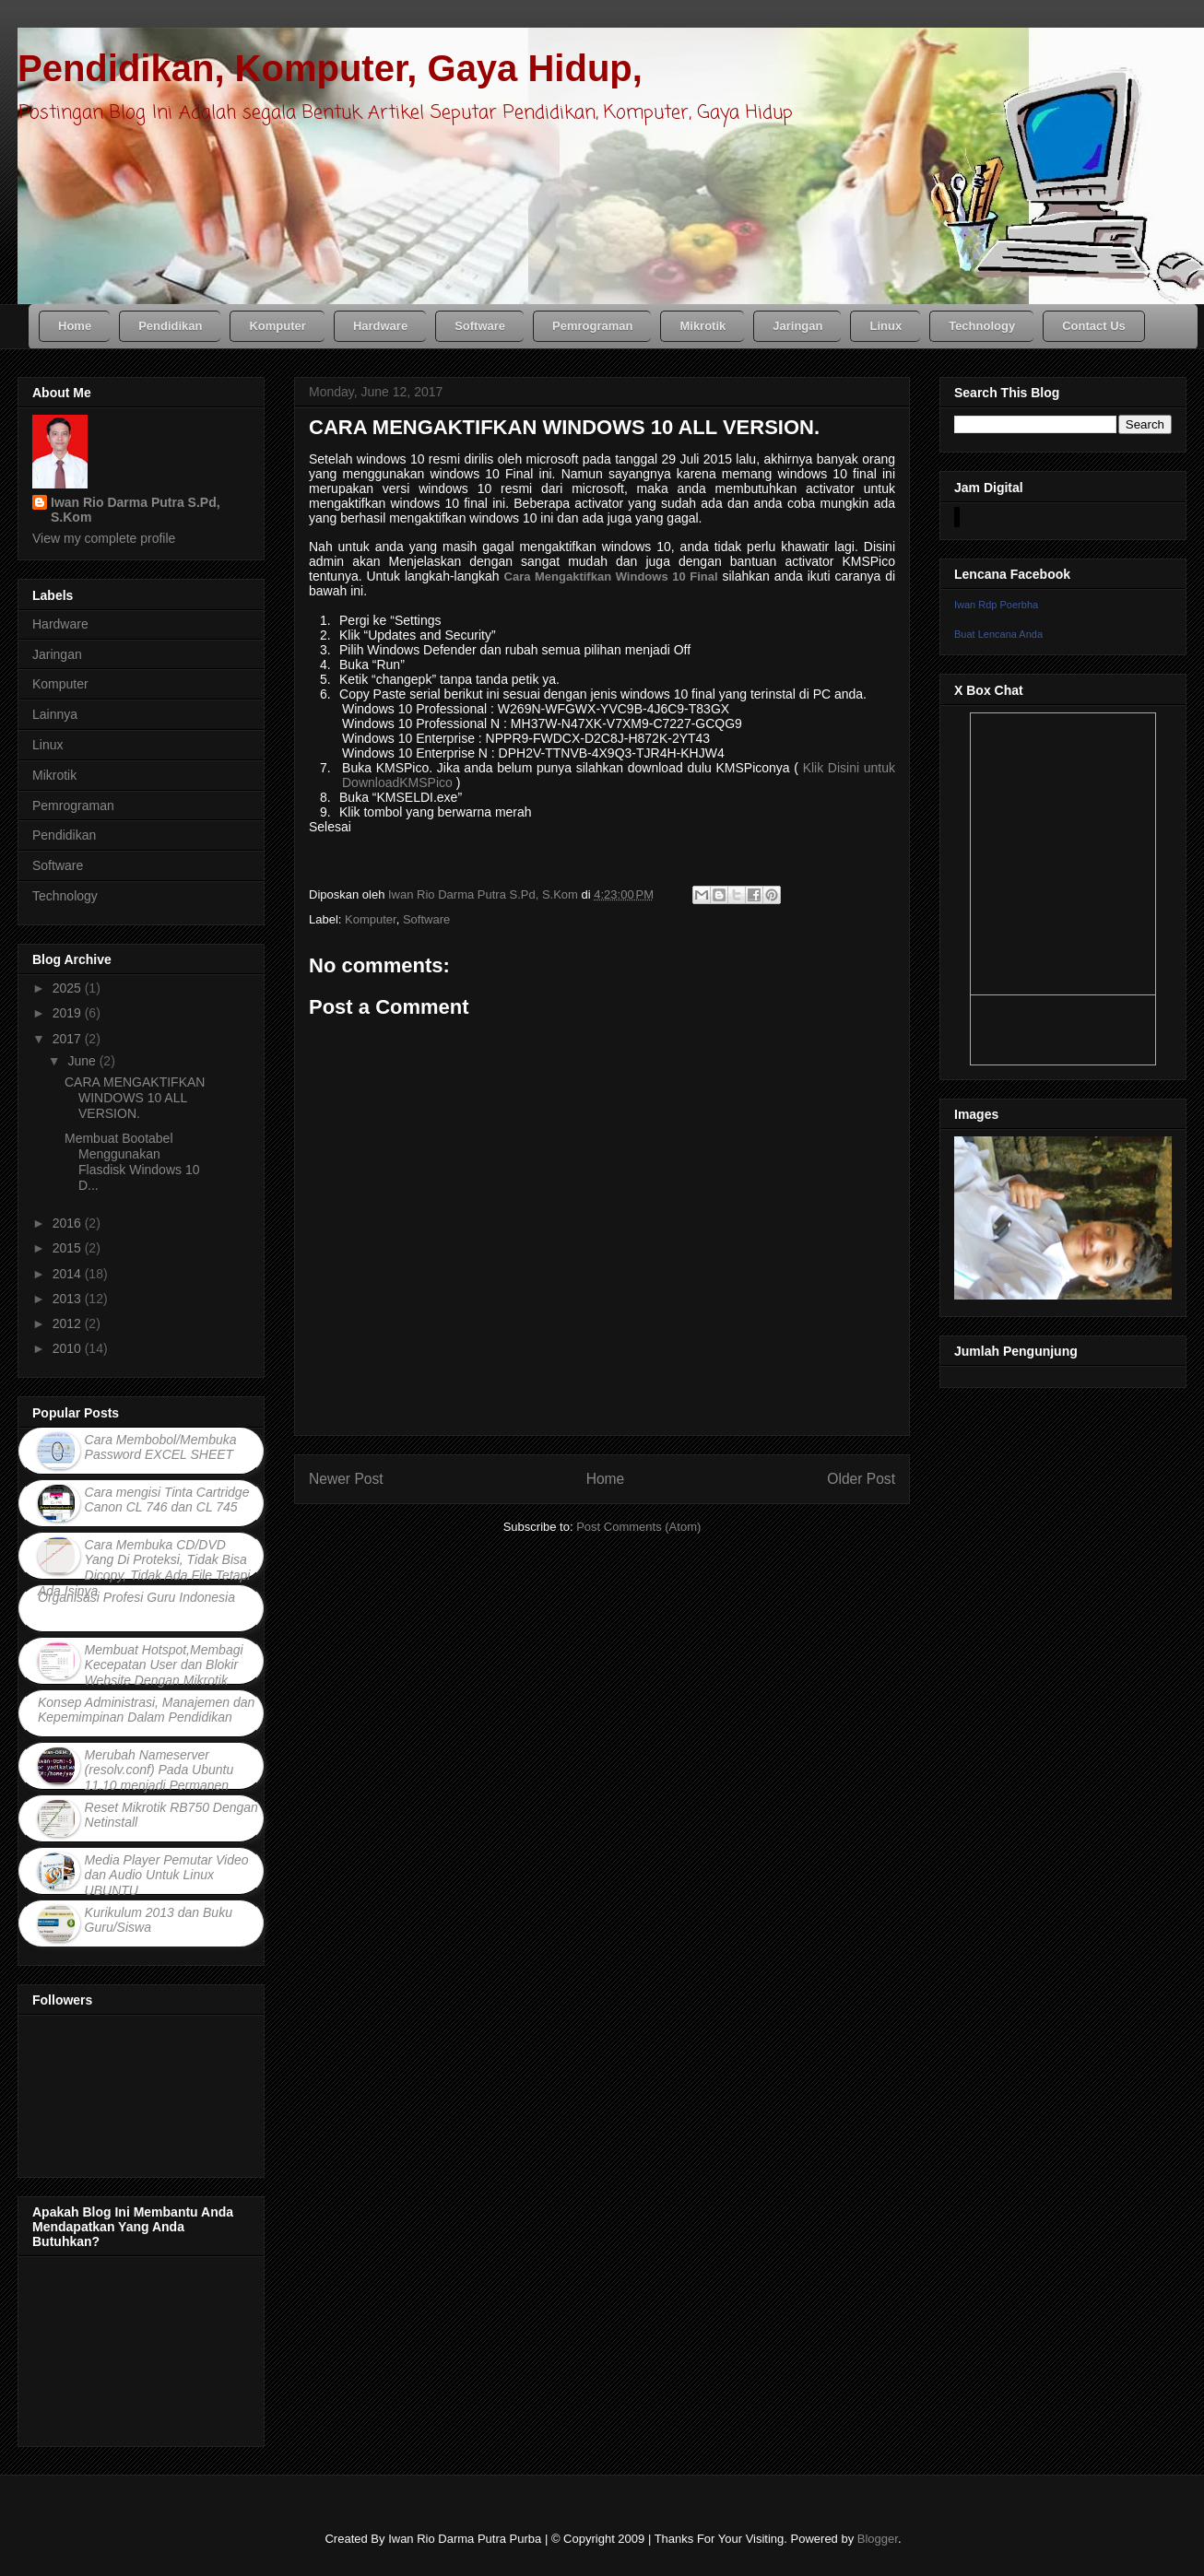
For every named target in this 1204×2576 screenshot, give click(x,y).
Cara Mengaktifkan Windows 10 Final (611, 576)
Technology (65, 895)
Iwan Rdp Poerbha (996, 604)
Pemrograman (73, 805)
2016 (69, 1223)
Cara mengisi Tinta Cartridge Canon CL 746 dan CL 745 (167, 1500)
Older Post (861, 1479)
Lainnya (54, 714)
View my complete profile (103, 538)
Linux (47, 744)
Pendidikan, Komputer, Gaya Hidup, (330, 68)
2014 (69, 1273)
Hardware (60, 624)
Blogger (877, 2539)
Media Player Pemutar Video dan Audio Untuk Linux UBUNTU (167, 1876)
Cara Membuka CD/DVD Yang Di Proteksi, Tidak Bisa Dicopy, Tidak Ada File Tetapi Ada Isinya (144, 1567)
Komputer (370, 919)
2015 (69, 1248)
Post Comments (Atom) (638, 1527)
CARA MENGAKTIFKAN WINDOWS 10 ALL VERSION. (135, 1098)
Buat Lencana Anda (998, 634)
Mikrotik (54, 775)
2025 (69, 988)
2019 (69, 1013)
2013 (69, 1298)
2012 (69, 1323)
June (83, 1060)
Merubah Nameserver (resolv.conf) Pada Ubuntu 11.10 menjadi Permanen (159, 1770)
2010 (69, 1348)
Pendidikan (64, 835)
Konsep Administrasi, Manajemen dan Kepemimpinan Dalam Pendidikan (146, 1710)
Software (426, 919)
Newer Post (346, 1479)
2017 (69, 1038)
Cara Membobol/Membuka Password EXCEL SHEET (161, 1447)
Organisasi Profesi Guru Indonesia (136, 1597)
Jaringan (57, 654)
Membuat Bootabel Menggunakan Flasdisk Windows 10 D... (132, 1161)
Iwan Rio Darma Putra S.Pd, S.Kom (135, 509)
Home (605, 1479)
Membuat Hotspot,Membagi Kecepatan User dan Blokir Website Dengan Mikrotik (164, 1665)
